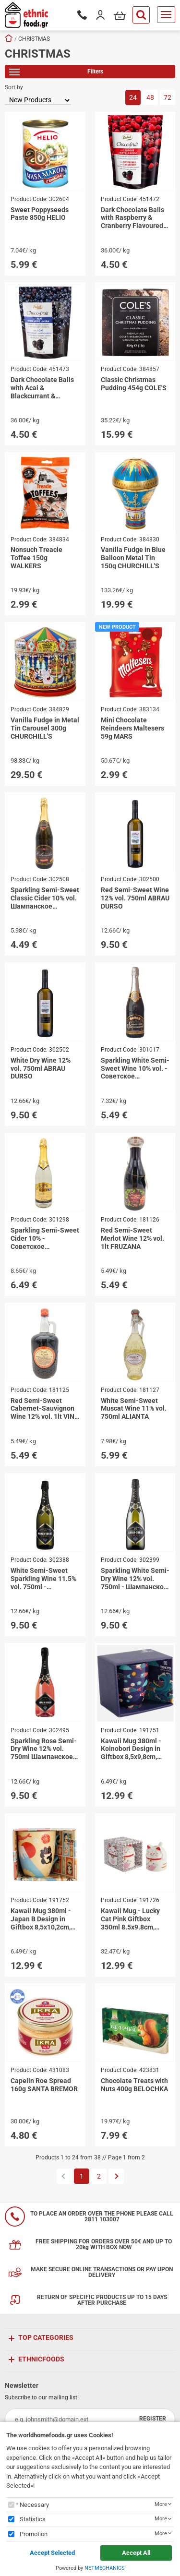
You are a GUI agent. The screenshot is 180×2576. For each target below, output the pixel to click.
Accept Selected (52, 2552)
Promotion (34, 2534)
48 (150, 97)
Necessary (34, 2504)
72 (167, 97)
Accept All (136, 2552)
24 (133, 97)
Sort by (14, 87)
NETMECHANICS (104, 2568)
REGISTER (152, 2418)
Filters (56, 73)
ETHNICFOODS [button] (41, 2359)
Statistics (33, 2519)
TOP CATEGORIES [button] (45, 2337)
